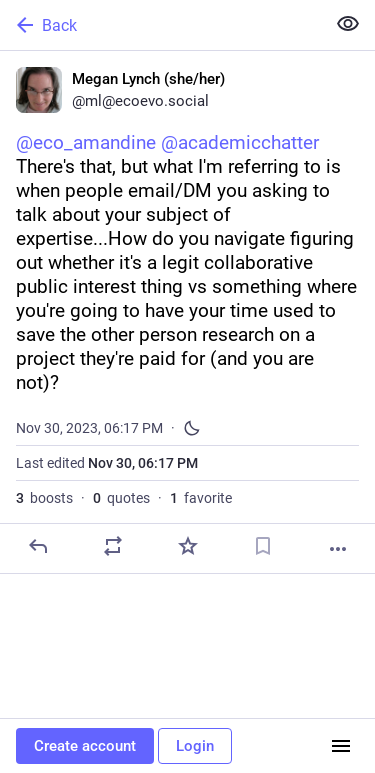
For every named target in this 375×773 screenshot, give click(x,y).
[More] (338, 549)
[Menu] (341, 746)
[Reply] (38, 546)
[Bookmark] (263, 546)
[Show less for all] (348, 24)
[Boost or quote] (113, 546)
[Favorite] (188, 546)
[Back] (160, 25)
